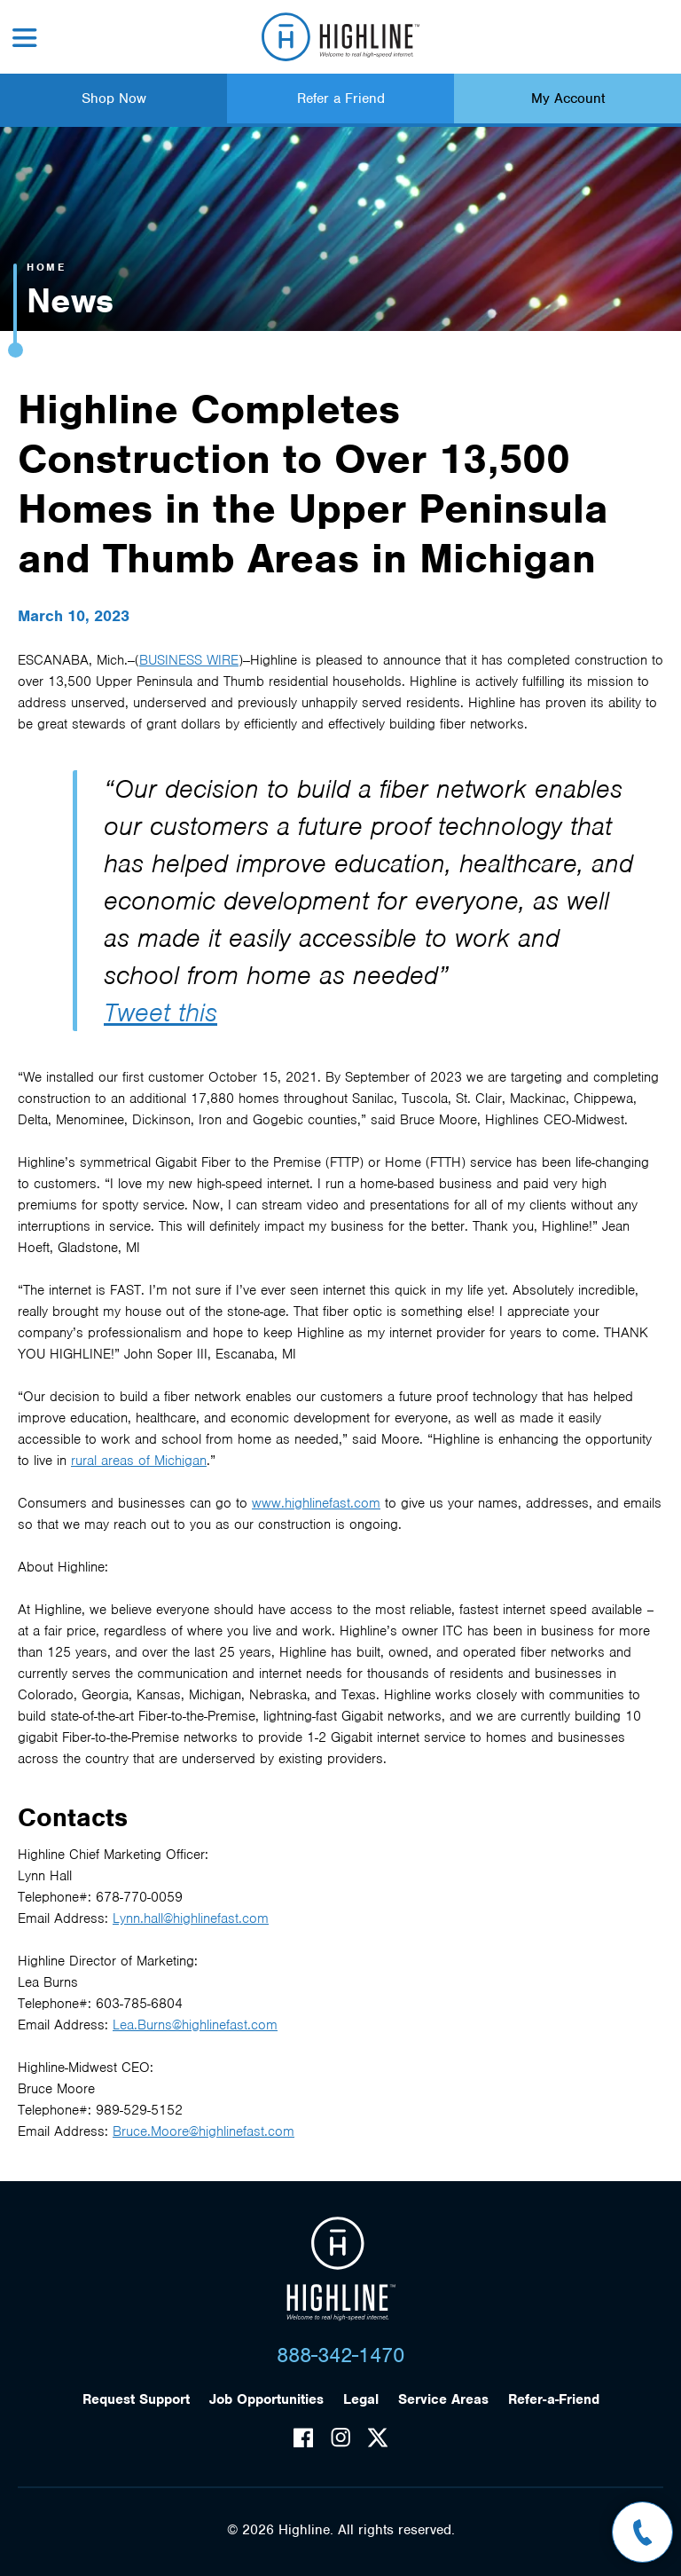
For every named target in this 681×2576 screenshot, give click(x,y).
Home (46, 267)
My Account (568, 98)
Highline (340, 2269)
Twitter (377, 2437)
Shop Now (114, 98)
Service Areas (443, 2399)
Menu (24, 37)
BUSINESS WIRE (189, 660)
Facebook (303, 2437)
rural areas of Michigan (139, 1460)
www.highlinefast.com (316, 1503)
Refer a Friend (341, 98)
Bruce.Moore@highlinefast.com (203, 2131)
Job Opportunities (266, 2399)
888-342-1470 (340, 2355)
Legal (361, 2399)
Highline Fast (341, 36)
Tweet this (160, 1012)
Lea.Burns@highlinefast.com (195, 2025)
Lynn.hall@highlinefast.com (191, 1918)
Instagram (340, 2437)
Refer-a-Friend (553, 2399)
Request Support (136, 2399)
